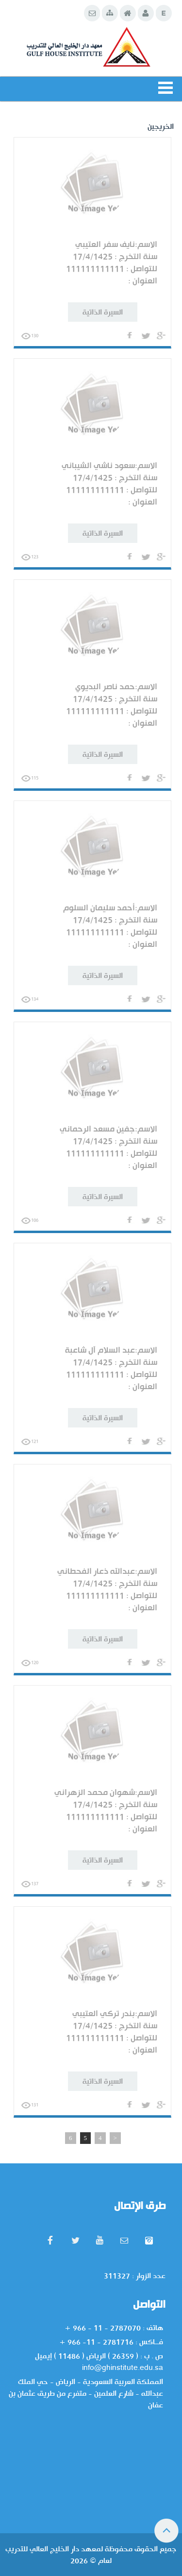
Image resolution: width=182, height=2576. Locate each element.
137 (29, 1884)
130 (29, 336)
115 (29, 778)
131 (29, 2105)
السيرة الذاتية (103, 312)
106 (29, 1220)
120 (29, 1663)
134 (29, 999)
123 (29, 557)
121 (29, 1441)
